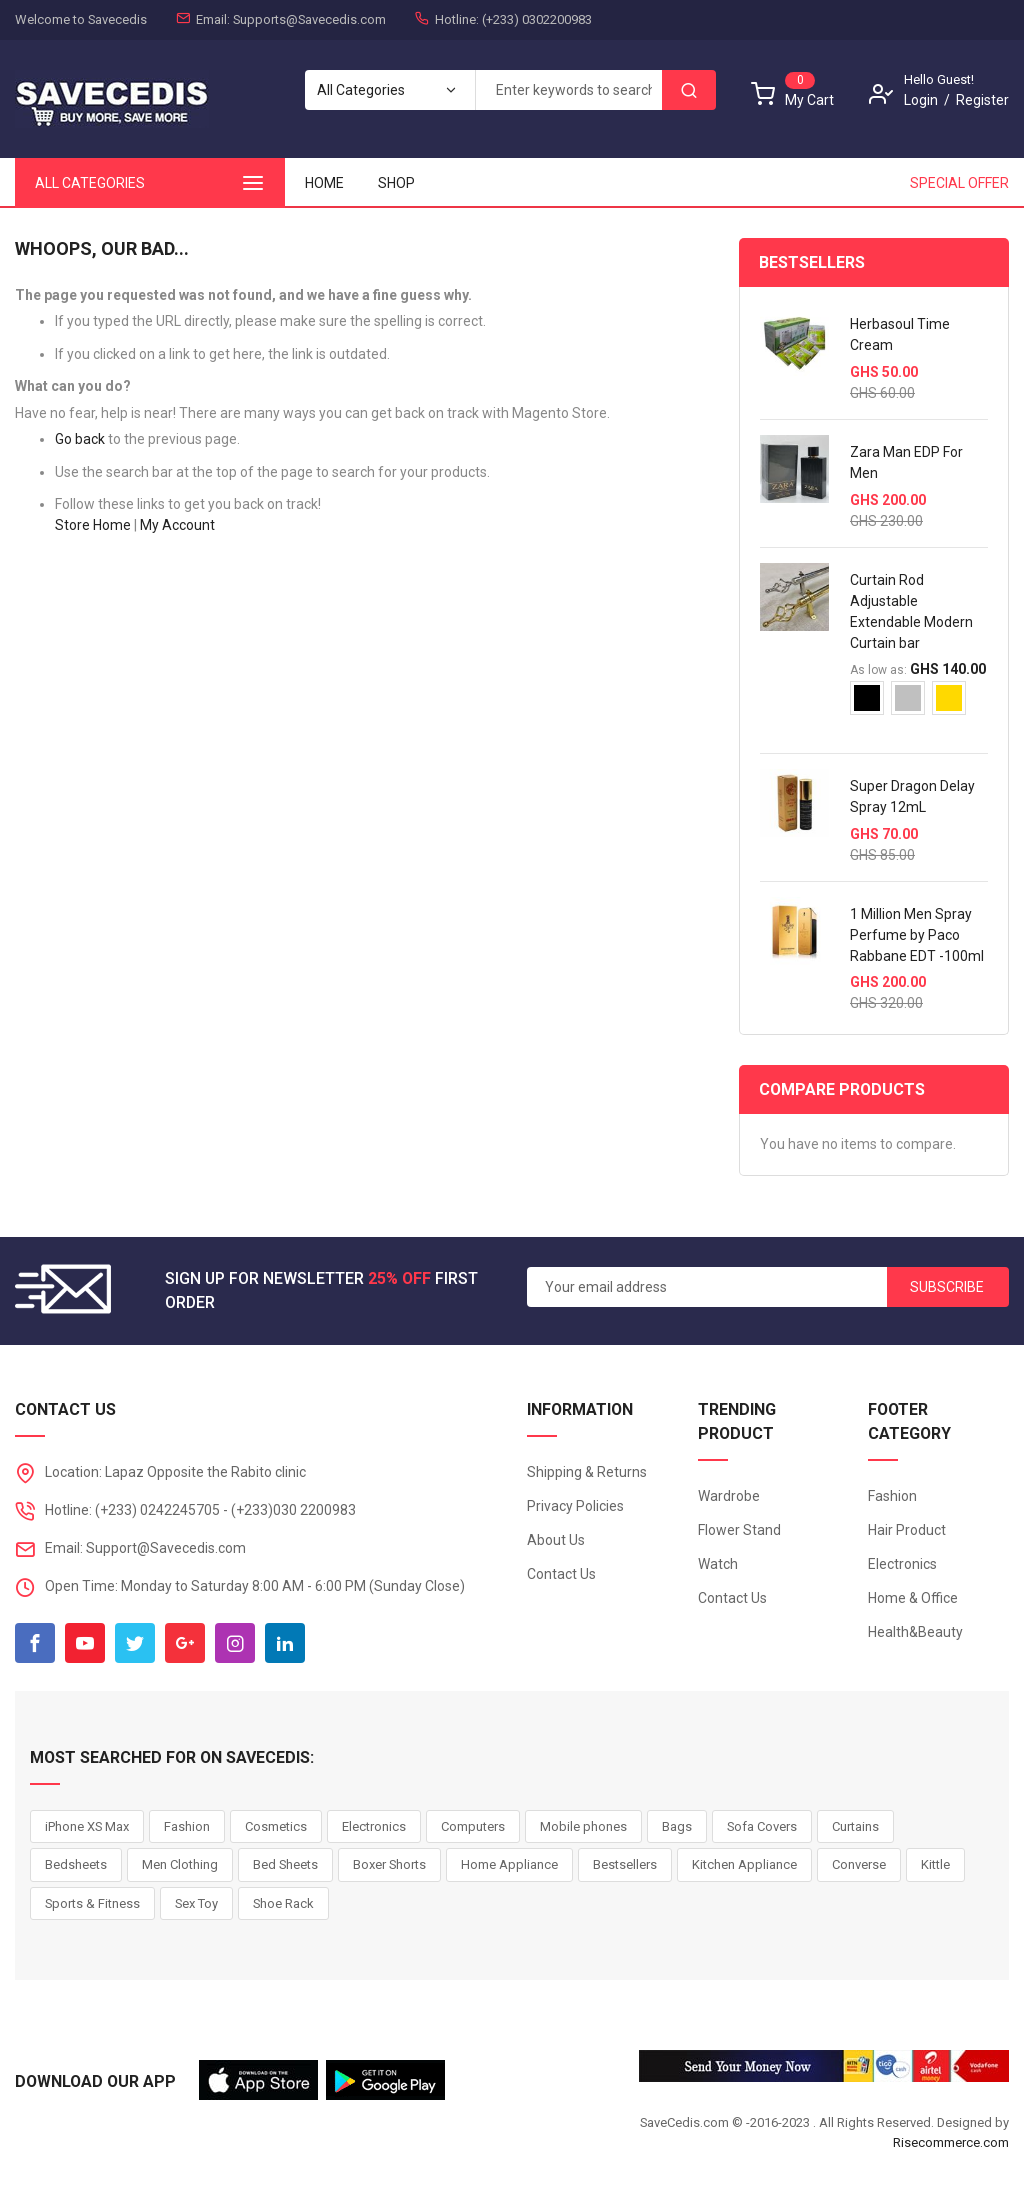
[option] (867, 698)
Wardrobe (729, 1496)
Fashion (892, 1496)
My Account (177, 525)
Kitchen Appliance (744, 1864)
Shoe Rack (283, 1903)
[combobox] (568, 90)
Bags (677, 1826)
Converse (859, 1864)
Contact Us (561, 1574)
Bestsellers (625, 1864)
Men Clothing (180, 1864)
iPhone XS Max (87, 1826)
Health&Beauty (915, 1632)
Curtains (855, 1826)
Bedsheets (76, 1864)
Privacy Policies (575, 1506)
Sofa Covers (762, 1826)
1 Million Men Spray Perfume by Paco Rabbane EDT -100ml (917, 935)
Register (982, 100)
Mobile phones (583, 1826)
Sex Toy (196, 1903)
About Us (556, 1540)
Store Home (93, 525)
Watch (718, 1564)
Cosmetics (276, 1826)
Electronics (902, 1564)
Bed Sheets (285, 1864)
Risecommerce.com (951, 2142)
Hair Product (907, 1530)
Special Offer (959, 183)
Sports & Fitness (92, 1903)
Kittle (935, 1864)
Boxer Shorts (389, 1864)
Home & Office (913, 1598)
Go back (80, 439)
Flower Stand (739, 1530)
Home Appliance (509, 1864)
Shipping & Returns (587, 1472)
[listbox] (919, 705)
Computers (473, 1826)
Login (921, 100)
